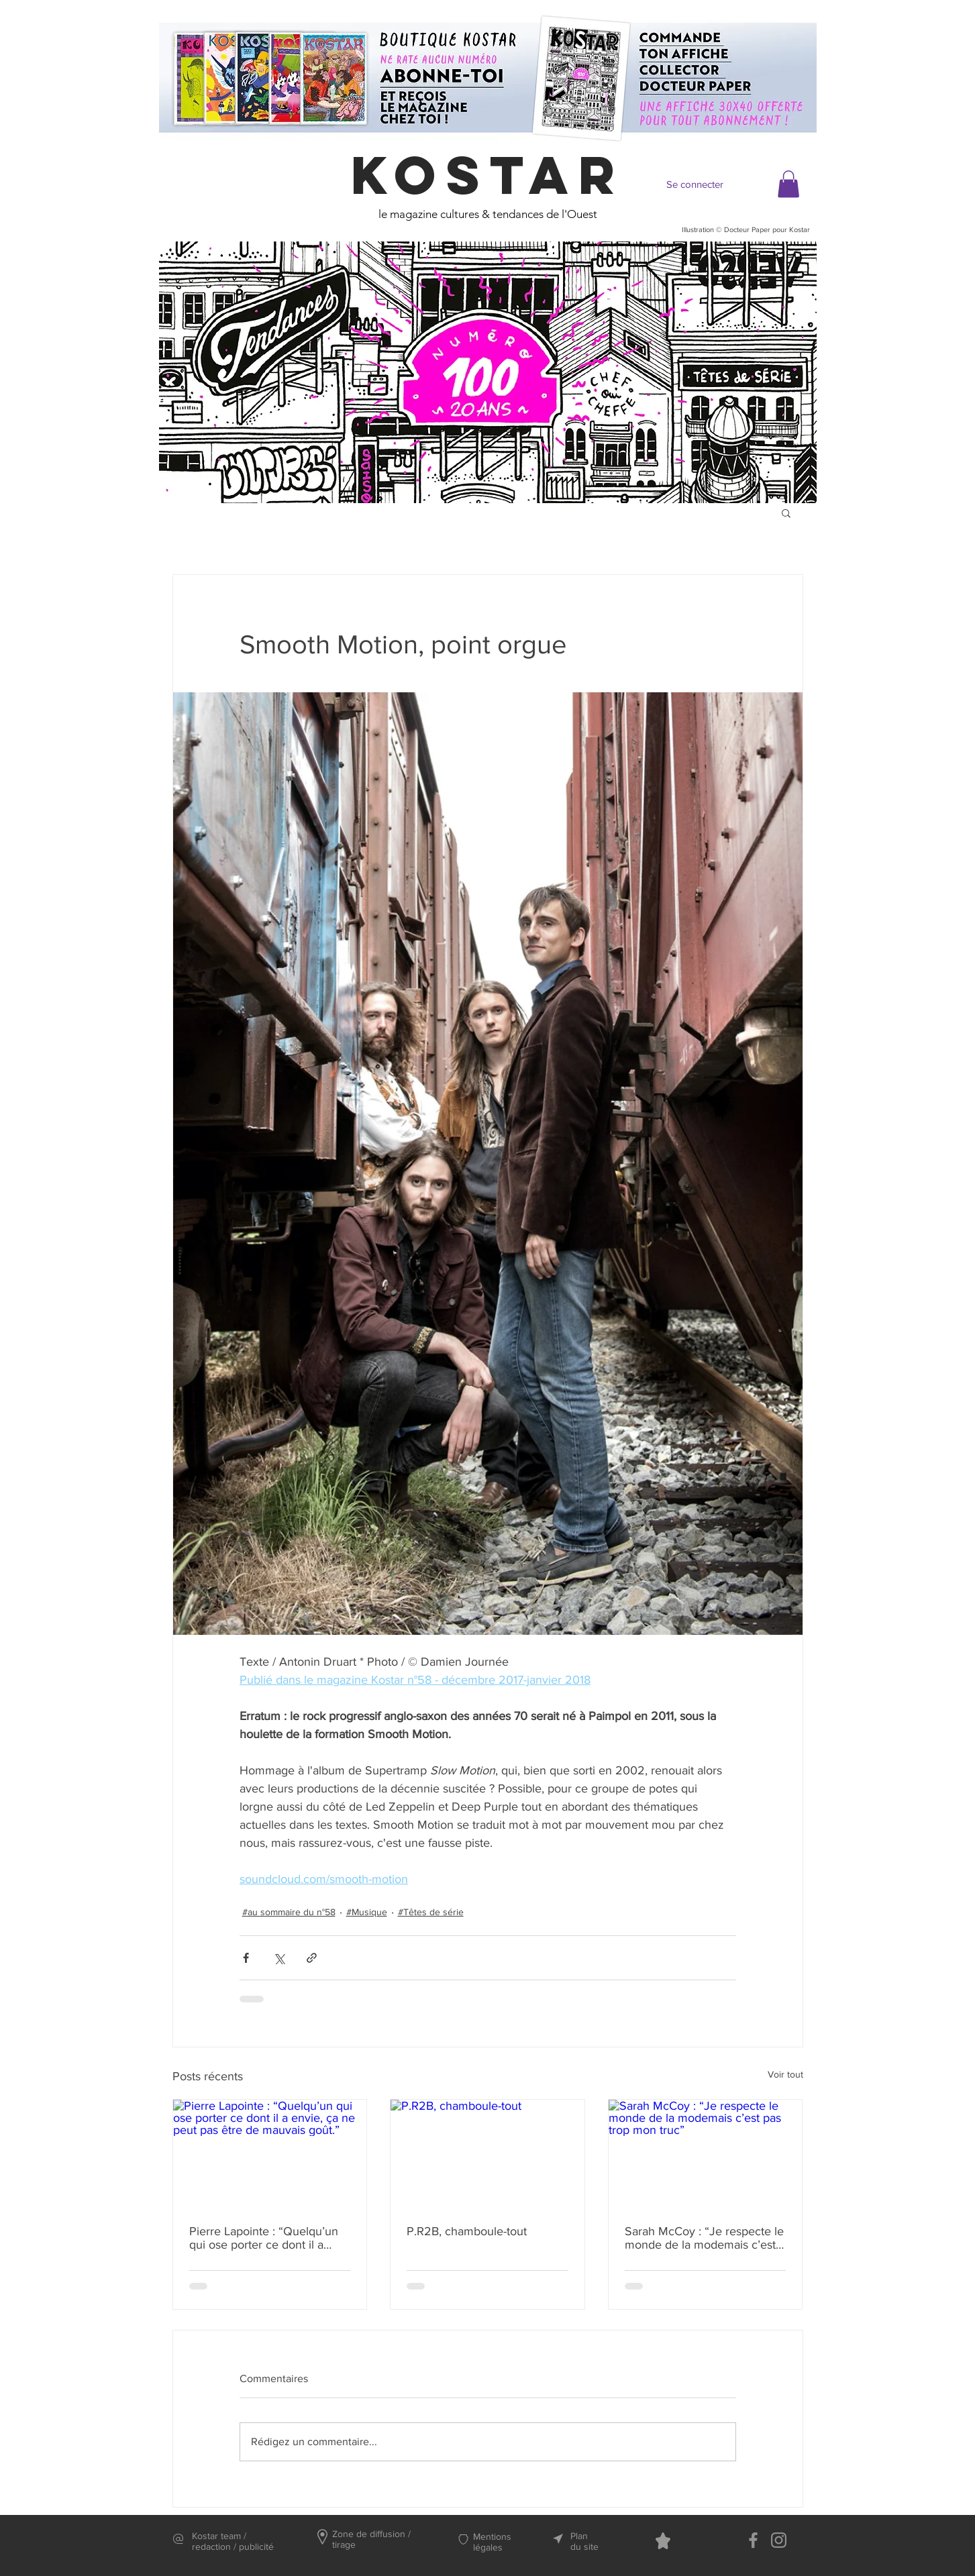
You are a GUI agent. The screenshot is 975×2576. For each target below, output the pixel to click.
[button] (788, 184)
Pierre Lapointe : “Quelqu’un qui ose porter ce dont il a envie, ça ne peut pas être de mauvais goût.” (265, 2237)
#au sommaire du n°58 (289, 1912)
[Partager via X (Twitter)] (278, 1957)
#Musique (366, 1912)
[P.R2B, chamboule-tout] (487, 2154)
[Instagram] (778, 2540)
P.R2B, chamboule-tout (467, 2231)
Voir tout (785, 2074)
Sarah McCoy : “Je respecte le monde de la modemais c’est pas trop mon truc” (704, 2237)
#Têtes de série (431, 1912)
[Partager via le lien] (311, 1957)
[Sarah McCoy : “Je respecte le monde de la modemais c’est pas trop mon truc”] (706, 2154)
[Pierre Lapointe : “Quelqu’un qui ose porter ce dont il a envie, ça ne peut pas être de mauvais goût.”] (270, 2154)
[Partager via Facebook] (246, 1957)
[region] (488, 372)
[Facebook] (753, 2540)
